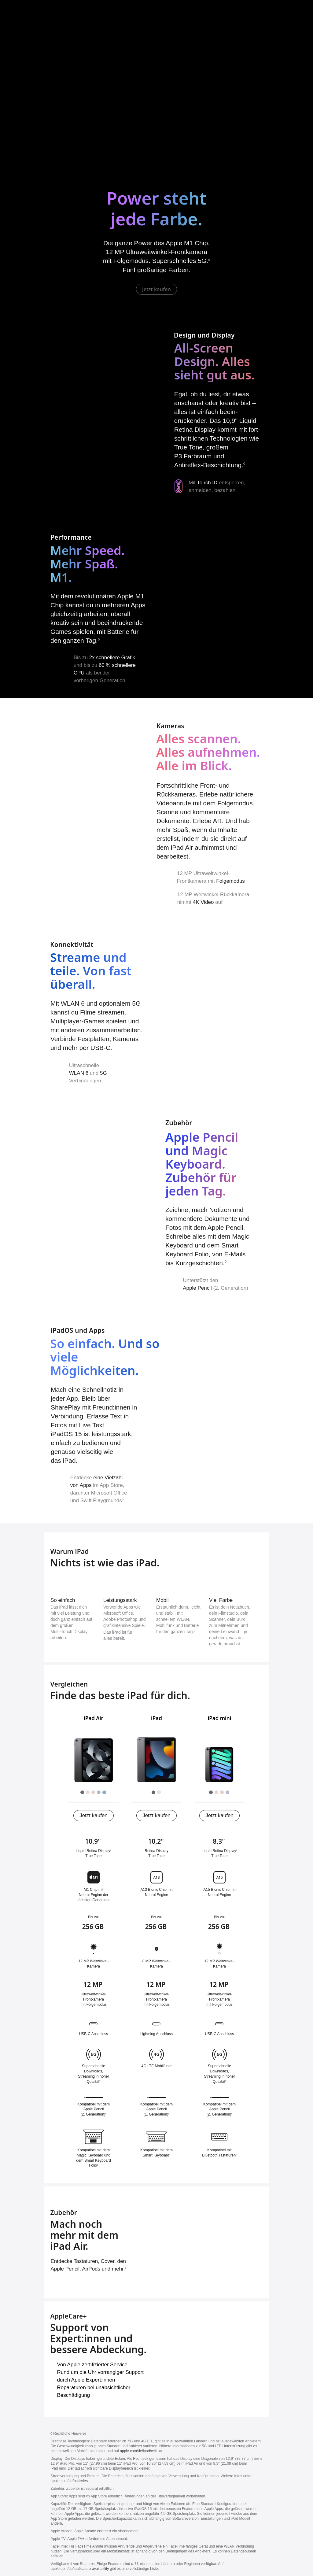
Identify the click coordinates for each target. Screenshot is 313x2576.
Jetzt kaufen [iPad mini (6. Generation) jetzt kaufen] (219, 1815)
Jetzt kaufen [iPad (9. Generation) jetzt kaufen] (156, 1815)
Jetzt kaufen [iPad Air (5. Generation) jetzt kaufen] (93, 1815)
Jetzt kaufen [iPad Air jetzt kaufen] (156, 289)
